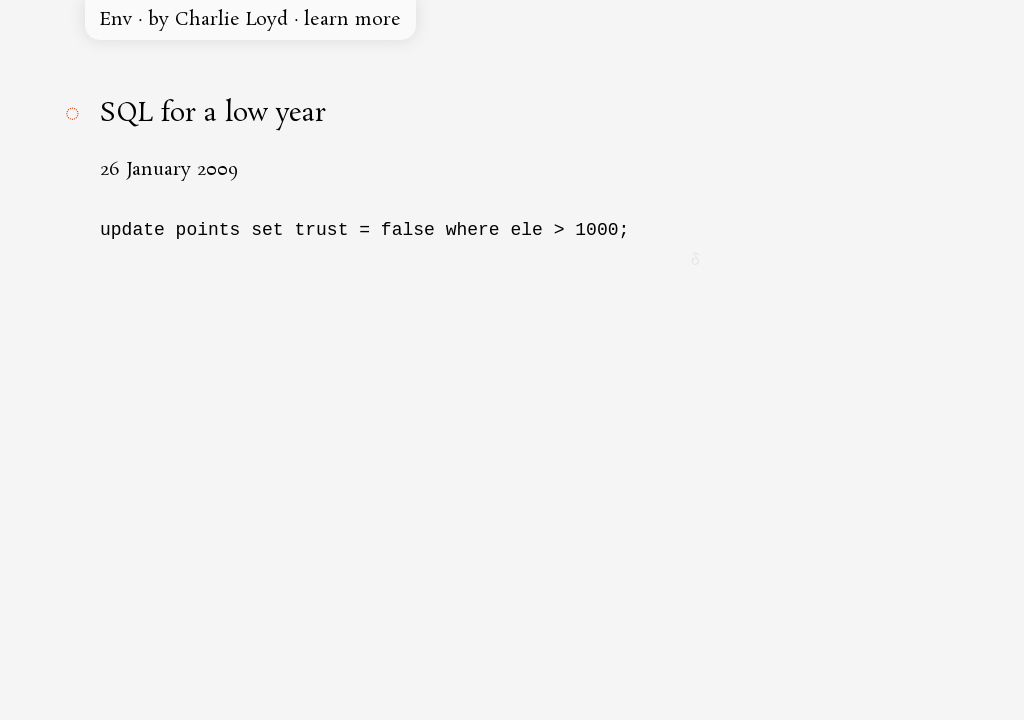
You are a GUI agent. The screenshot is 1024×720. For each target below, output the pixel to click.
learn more (352, 20)
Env (116, 20)
